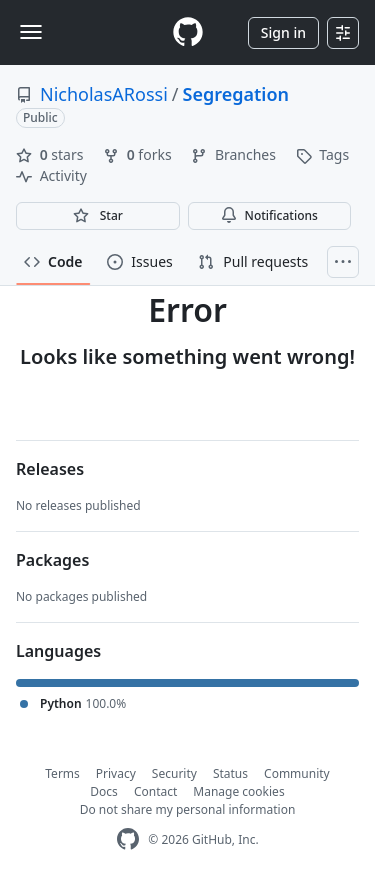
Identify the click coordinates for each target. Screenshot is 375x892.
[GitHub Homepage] (128, 839)
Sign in (283, 32)
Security (174, 773)
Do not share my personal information (188, 809)
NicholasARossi (104, 94)
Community (297, 773)
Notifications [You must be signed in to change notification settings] (269, 215)
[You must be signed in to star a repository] (98, 216)
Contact (155, 791)
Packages (52, 560)
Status (230, 773)
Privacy (116, 773)
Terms (62, 773)
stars (51, 154)
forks (139, 154)
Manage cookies (238, 791)
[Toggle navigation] (31, 32)
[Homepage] (188, 32)
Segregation (236, 94)
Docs (104, 791)
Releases (50, 469)
